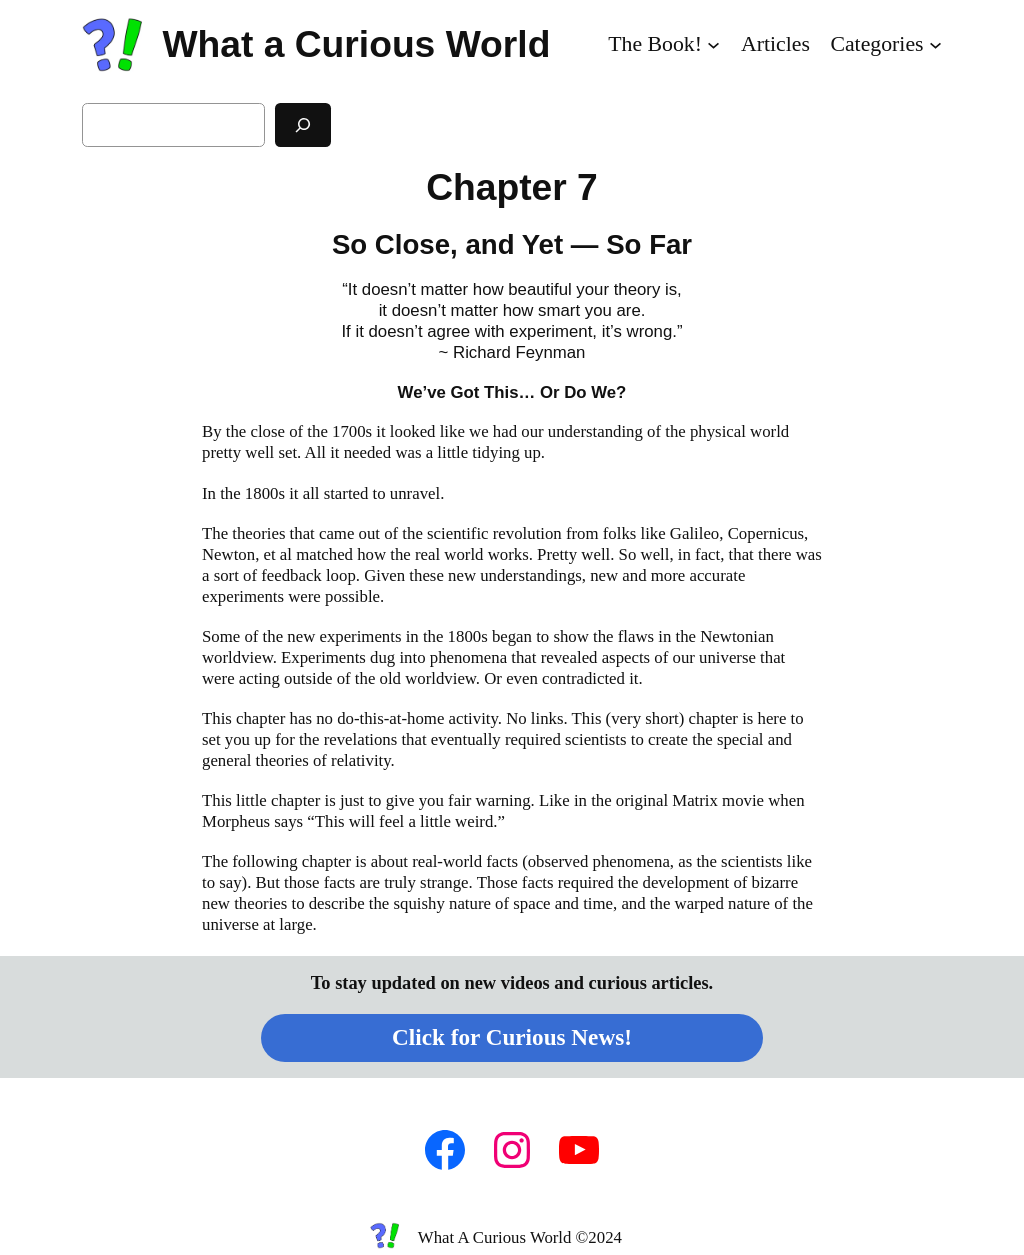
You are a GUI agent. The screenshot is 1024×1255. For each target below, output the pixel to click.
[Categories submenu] (935, 44)
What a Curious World (356, 44)
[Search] (303, 124)
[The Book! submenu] (713, 44)
